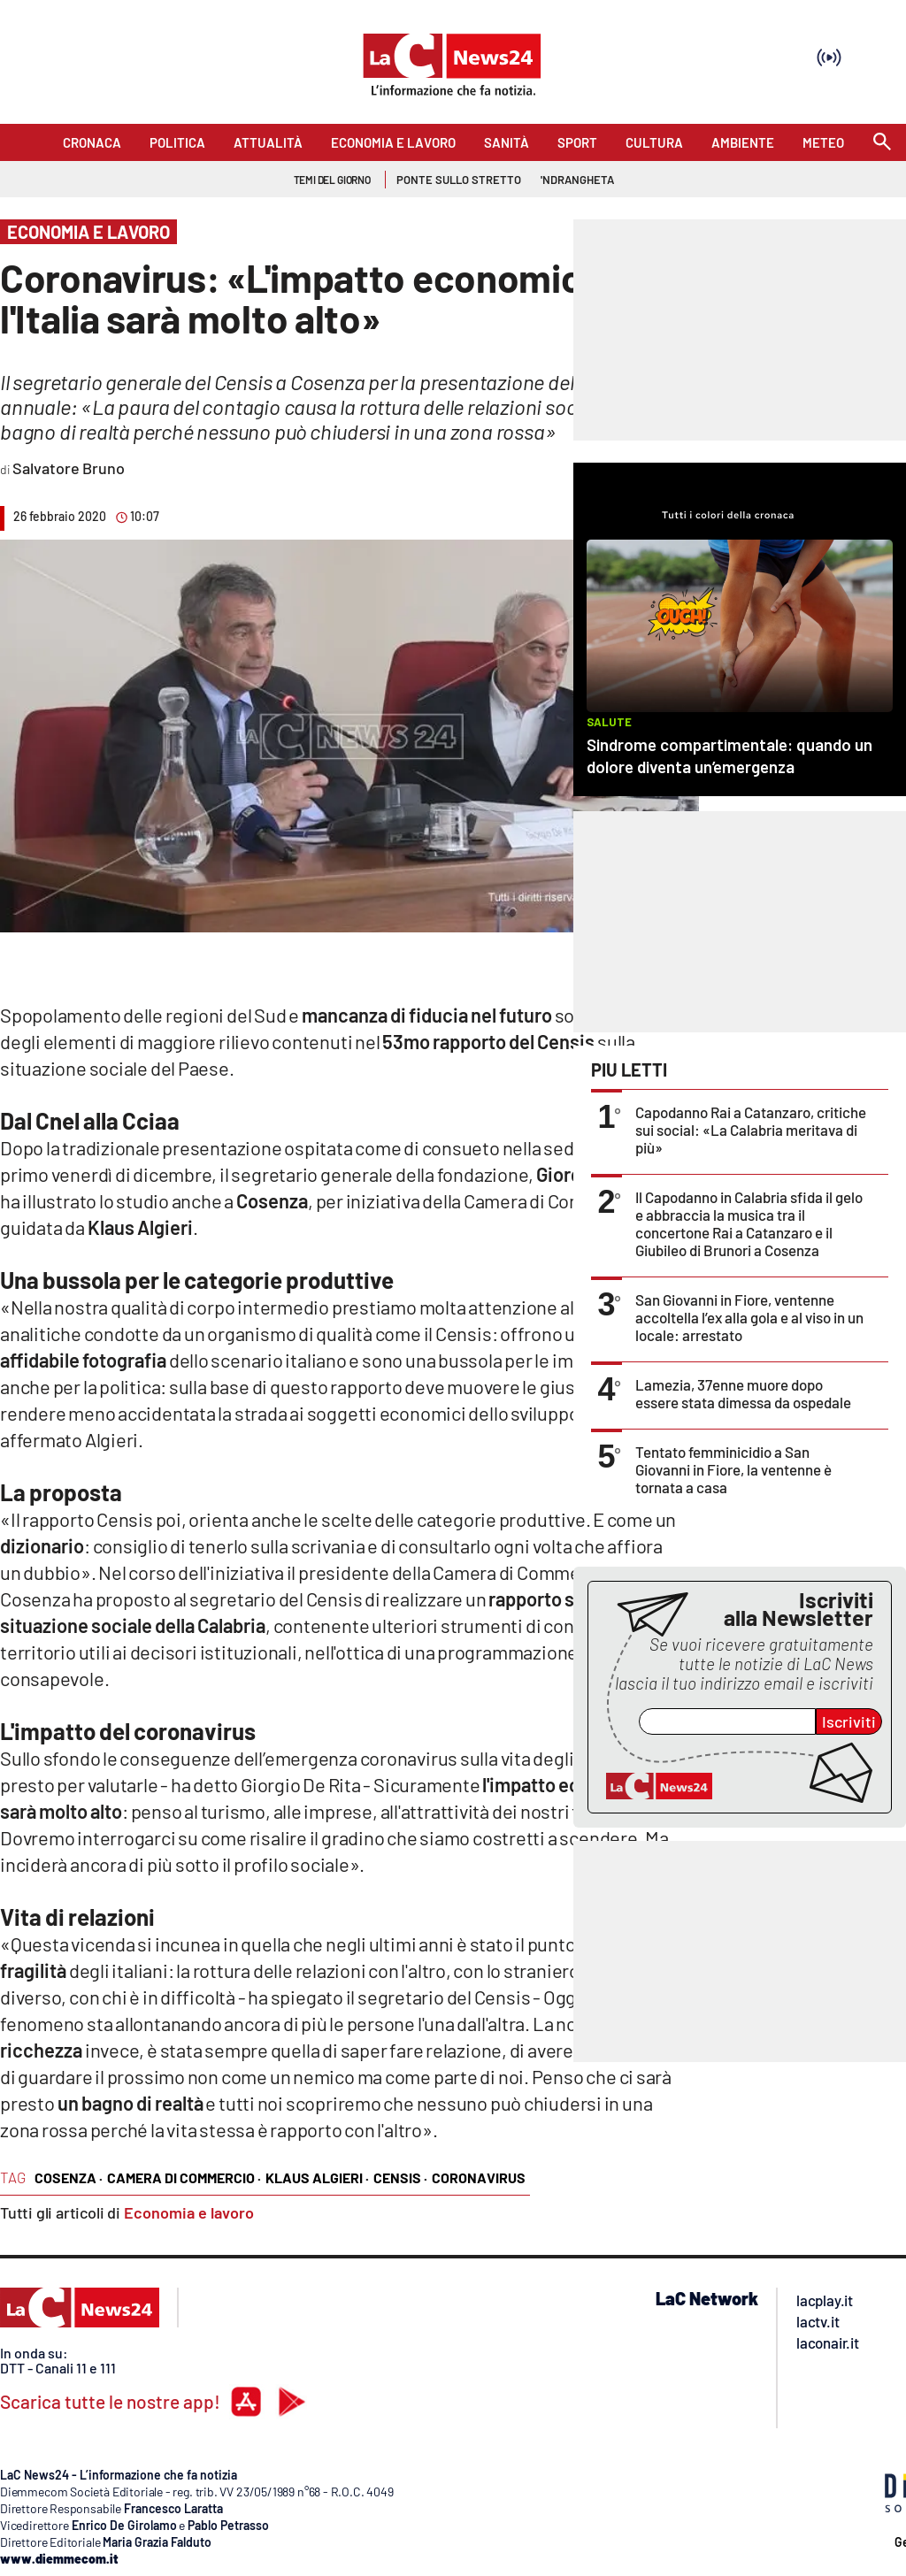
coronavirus (479, 2177)
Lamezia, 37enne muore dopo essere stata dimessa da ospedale (743, 1393)
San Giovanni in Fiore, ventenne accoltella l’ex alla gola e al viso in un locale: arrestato (749, 1317)
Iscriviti (849, 1721)
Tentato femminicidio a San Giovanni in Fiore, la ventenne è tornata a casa (733, 1469)
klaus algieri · (317, 2177)
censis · (400, 2177)
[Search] (882, 143)
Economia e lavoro (189, 2212)
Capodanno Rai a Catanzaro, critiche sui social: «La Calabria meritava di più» (750, 1129)
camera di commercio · (184, 2177)
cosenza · (69, 2177)
